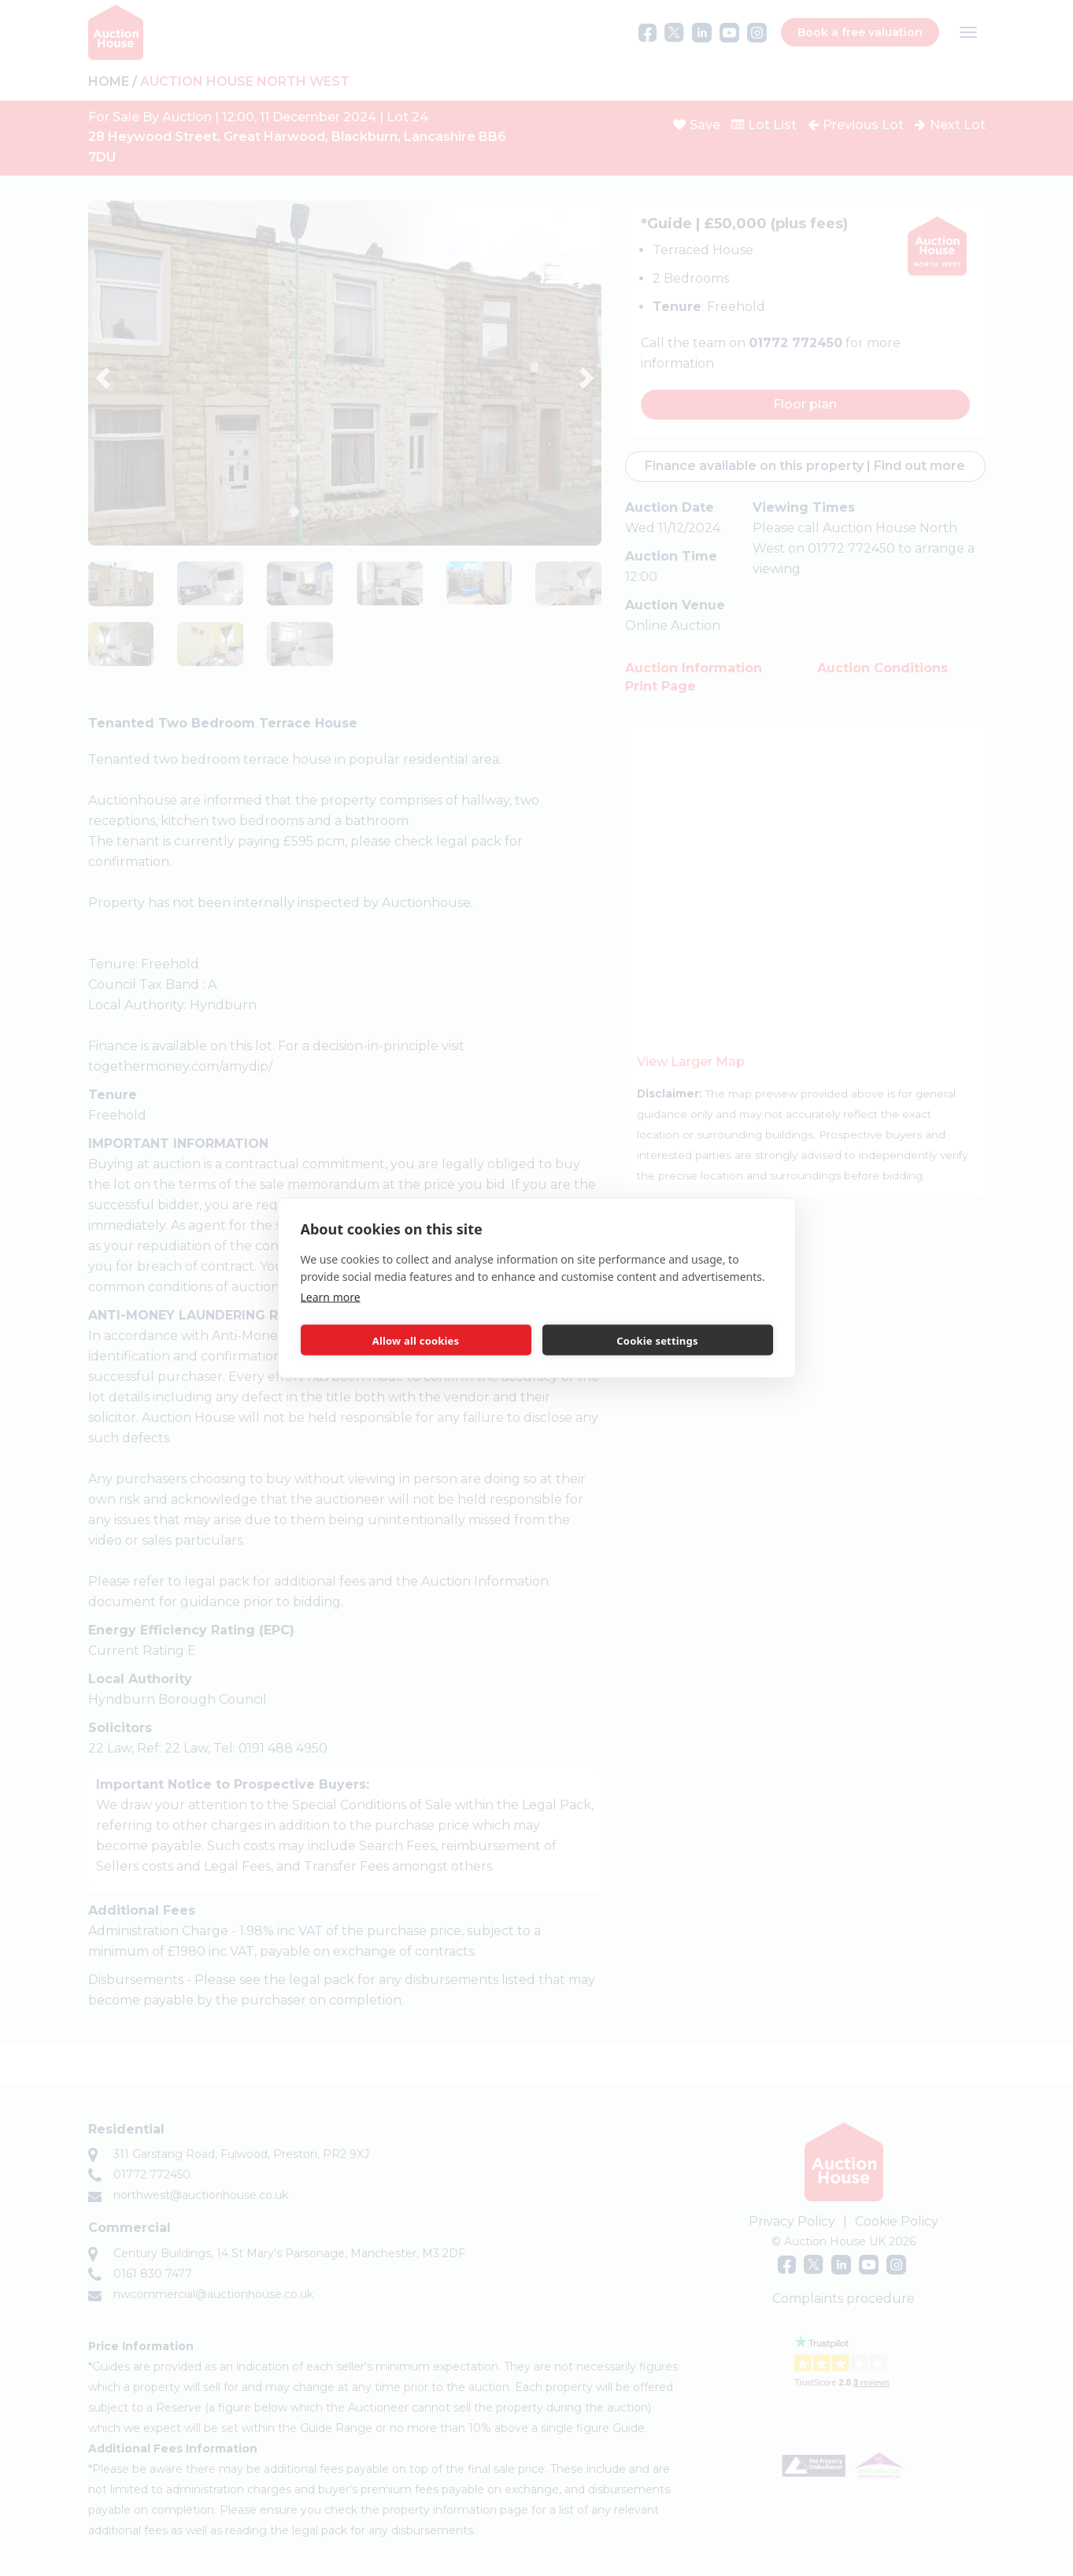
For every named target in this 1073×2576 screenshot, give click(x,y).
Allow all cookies (416, 1340)
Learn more (331, 1297)
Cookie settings (656, 1340)
